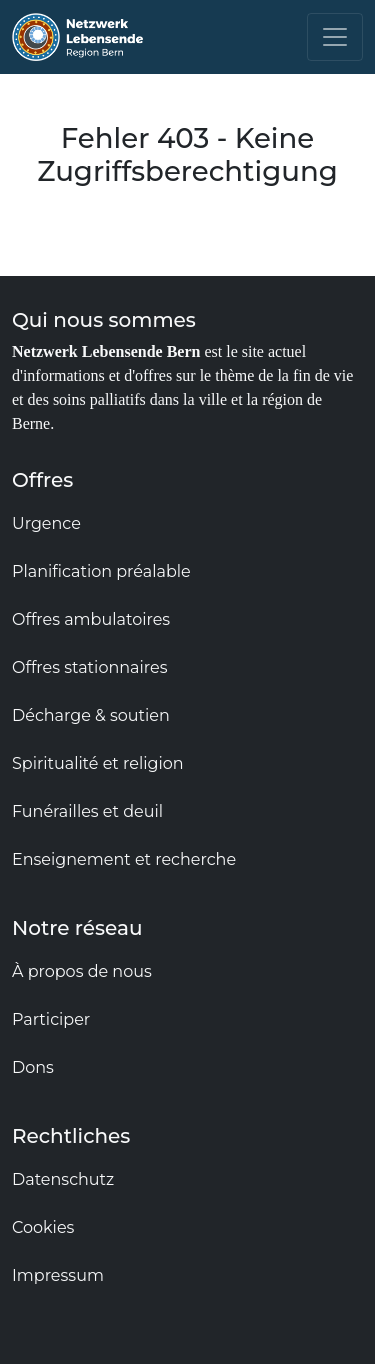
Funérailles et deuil (87, 811)
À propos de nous (82, 971)
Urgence (46, 523)
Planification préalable (101, 571)
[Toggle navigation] (335, 37)
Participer (51, 1019)
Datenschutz (63, 1179)
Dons (33, 1067)
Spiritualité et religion (98, 763)
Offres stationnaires (90, 667)
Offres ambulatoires (91, 619)
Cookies (43, 1227)
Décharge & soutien (91, 715)
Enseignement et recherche (124, 859)
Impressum (58, 1275)
